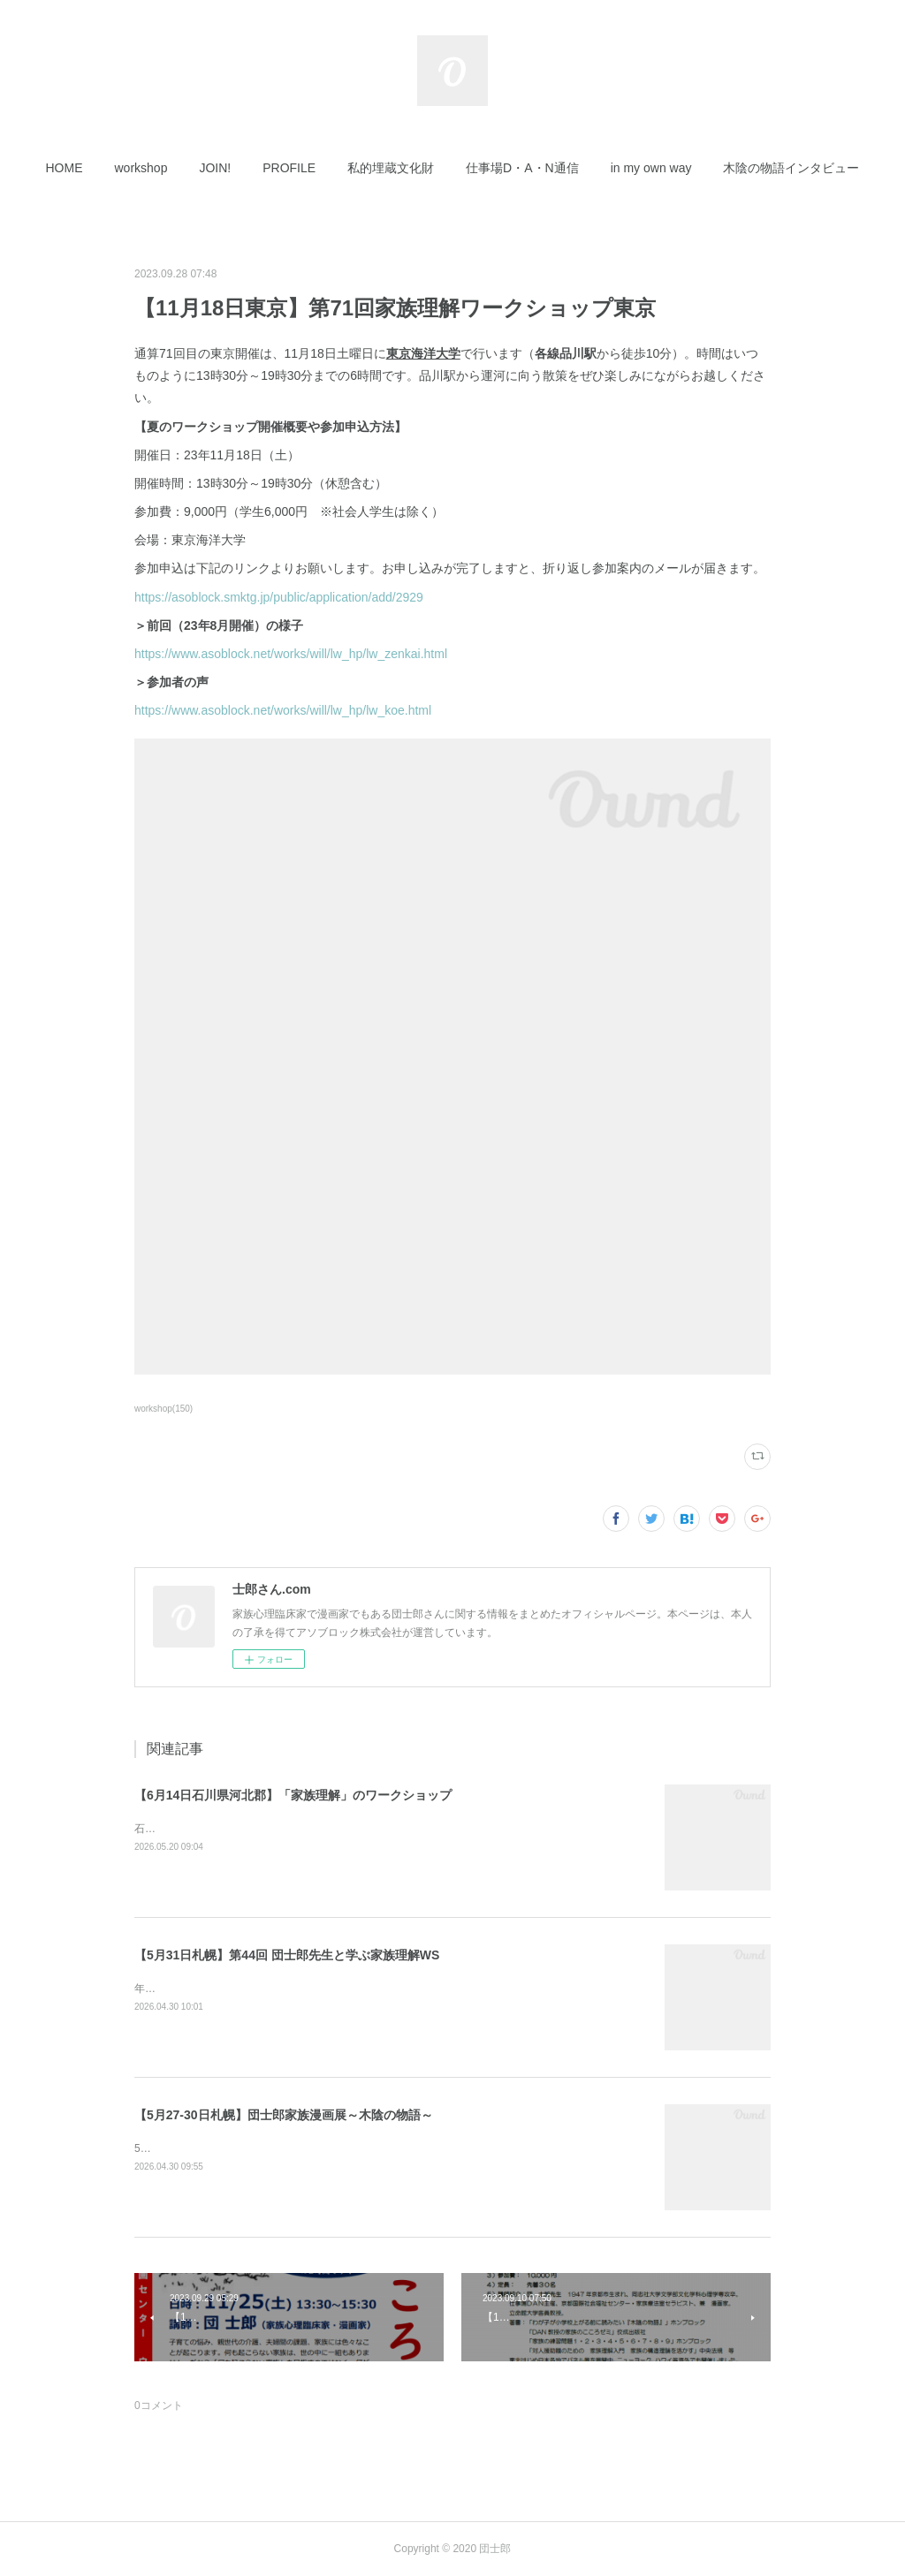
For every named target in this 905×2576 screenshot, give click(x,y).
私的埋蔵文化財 (390, 168)
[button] (64, 167)
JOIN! (215, 168)
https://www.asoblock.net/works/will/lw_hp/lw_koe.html (282, 710)
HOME (64, 168)
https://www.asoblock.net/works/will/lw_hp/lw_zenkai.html (290, 654)
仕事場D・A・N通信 (522, 168)
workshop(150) (163, 1408)
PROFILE (289, 168)
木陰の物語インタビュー (791, 168)
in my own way (651, 168)
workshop (141, 168)
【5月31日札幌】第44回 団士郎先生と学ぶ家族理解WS (286, 1955)
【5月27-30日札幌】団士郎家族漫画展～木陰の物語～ (283, 2115)
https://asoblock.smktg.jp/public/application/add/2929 (278, 597)
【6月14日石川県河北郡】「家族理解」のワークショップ (293, 1795)
